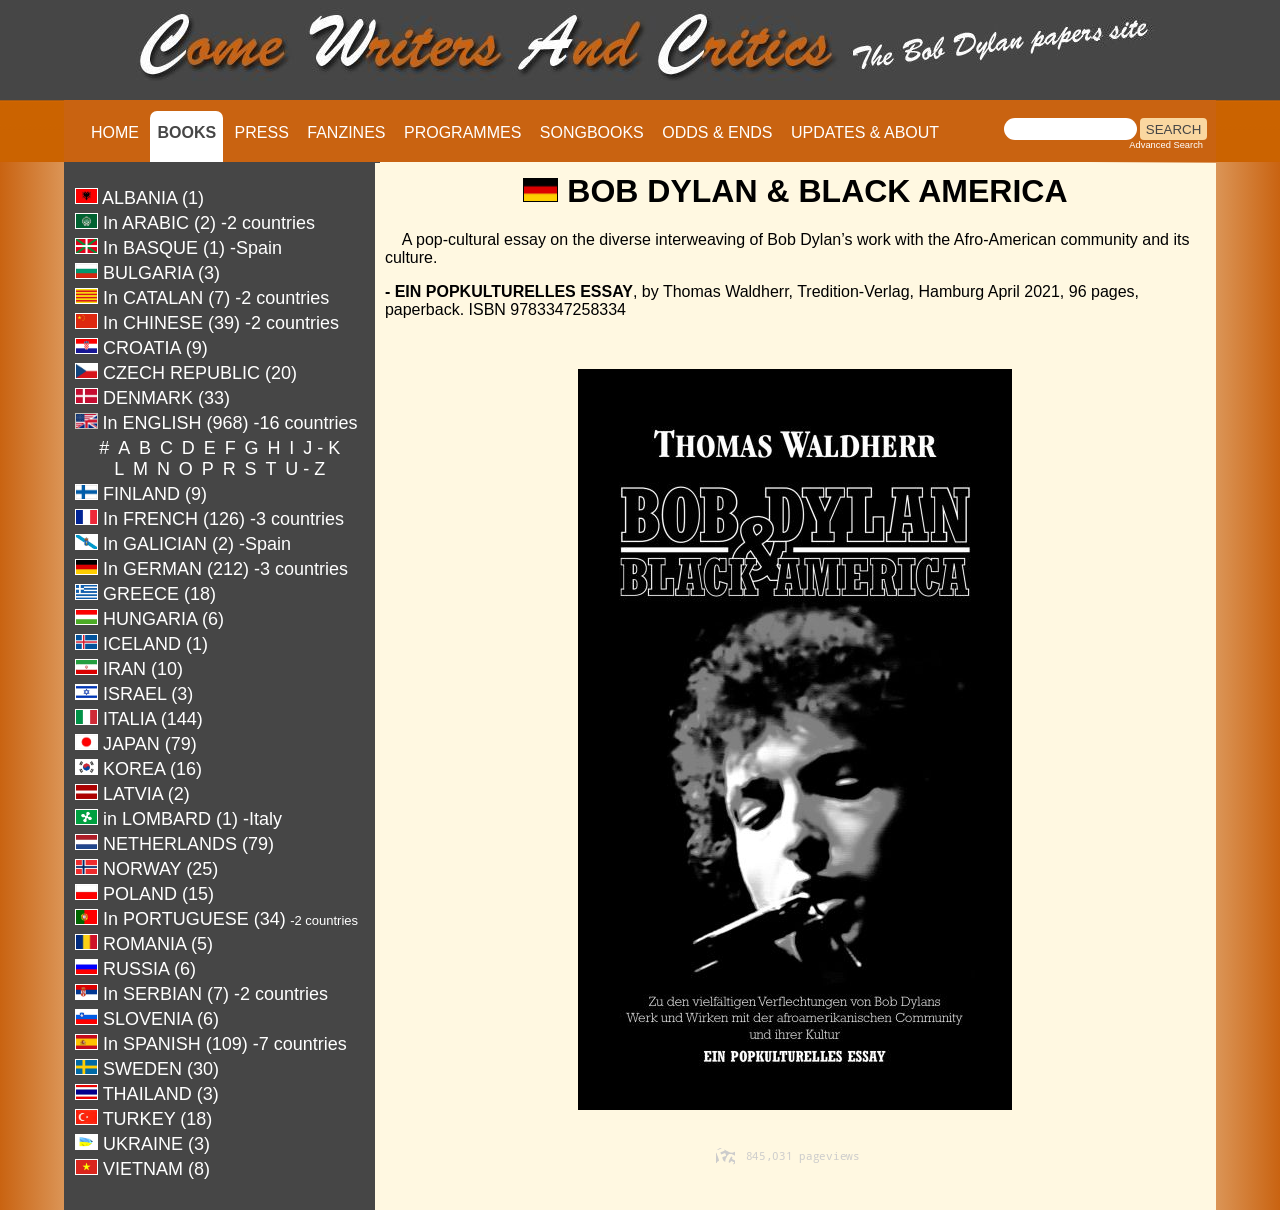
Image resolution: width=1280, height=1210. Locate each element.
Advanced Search (1166, 145)
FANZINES (346, 132)
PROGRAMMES (462, 132)
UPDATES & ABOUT (865, 132)
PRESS (262, 132)
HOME (115, 132)
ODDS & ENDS (717, 132)
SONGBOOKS (592, 132)
